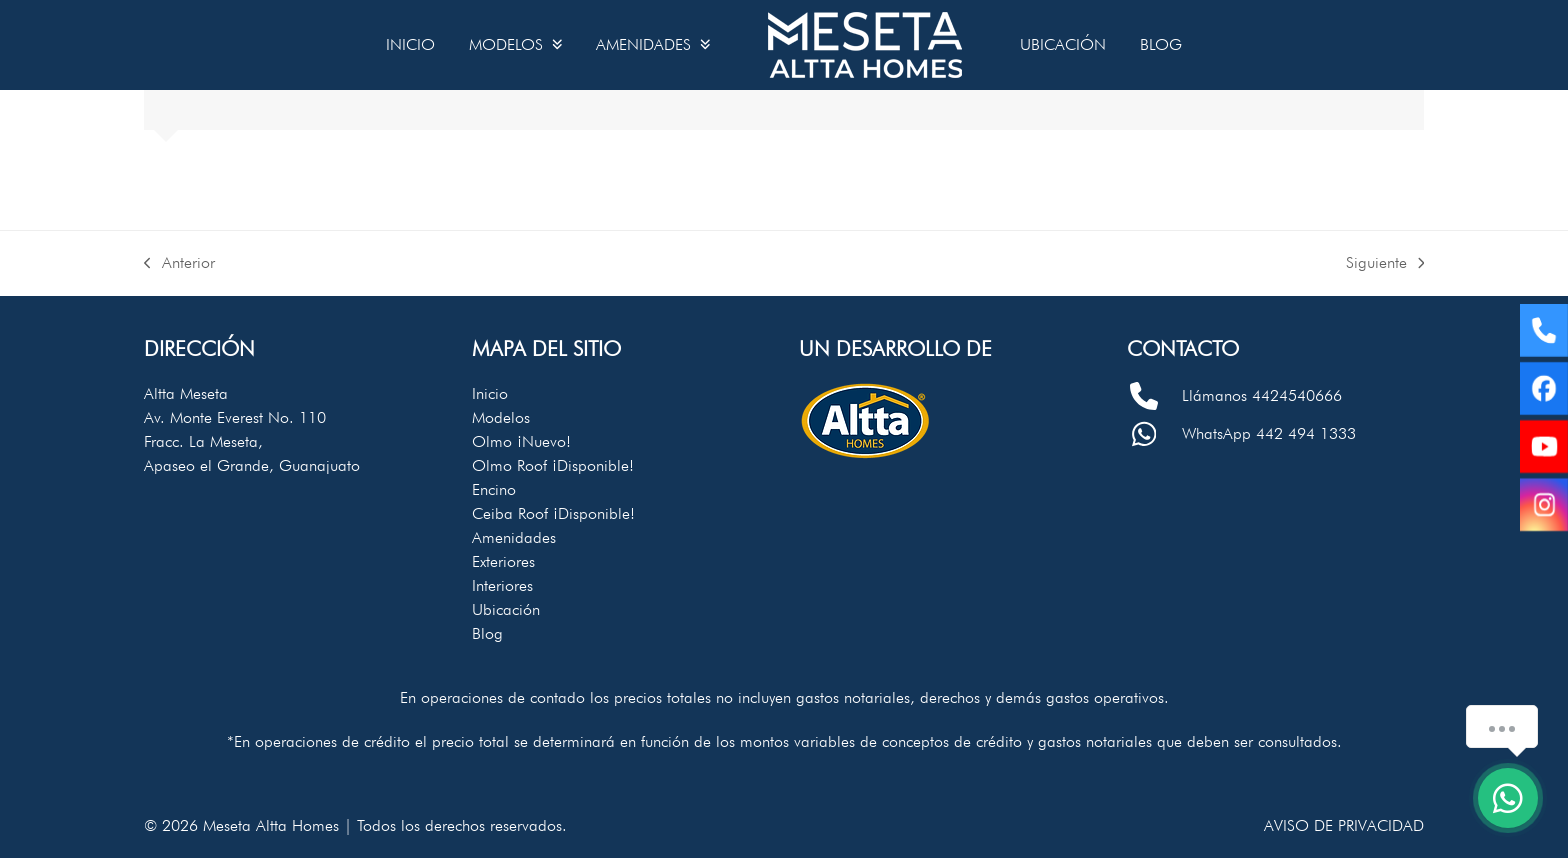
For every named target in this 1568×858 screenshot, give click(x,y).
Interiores (502, 585)
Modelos (501, 417)
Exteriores (503, 561)
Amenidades (514, 537)
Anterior (179, 264)
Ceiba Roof (553, 513)
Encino (494, 489)
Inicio (490, 393)
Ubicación (506, 609)
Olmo (521, 441)
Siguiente (1385, 264)
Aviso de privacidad (1344, 825)
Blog (487, 633)
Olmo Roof (553, 465)
